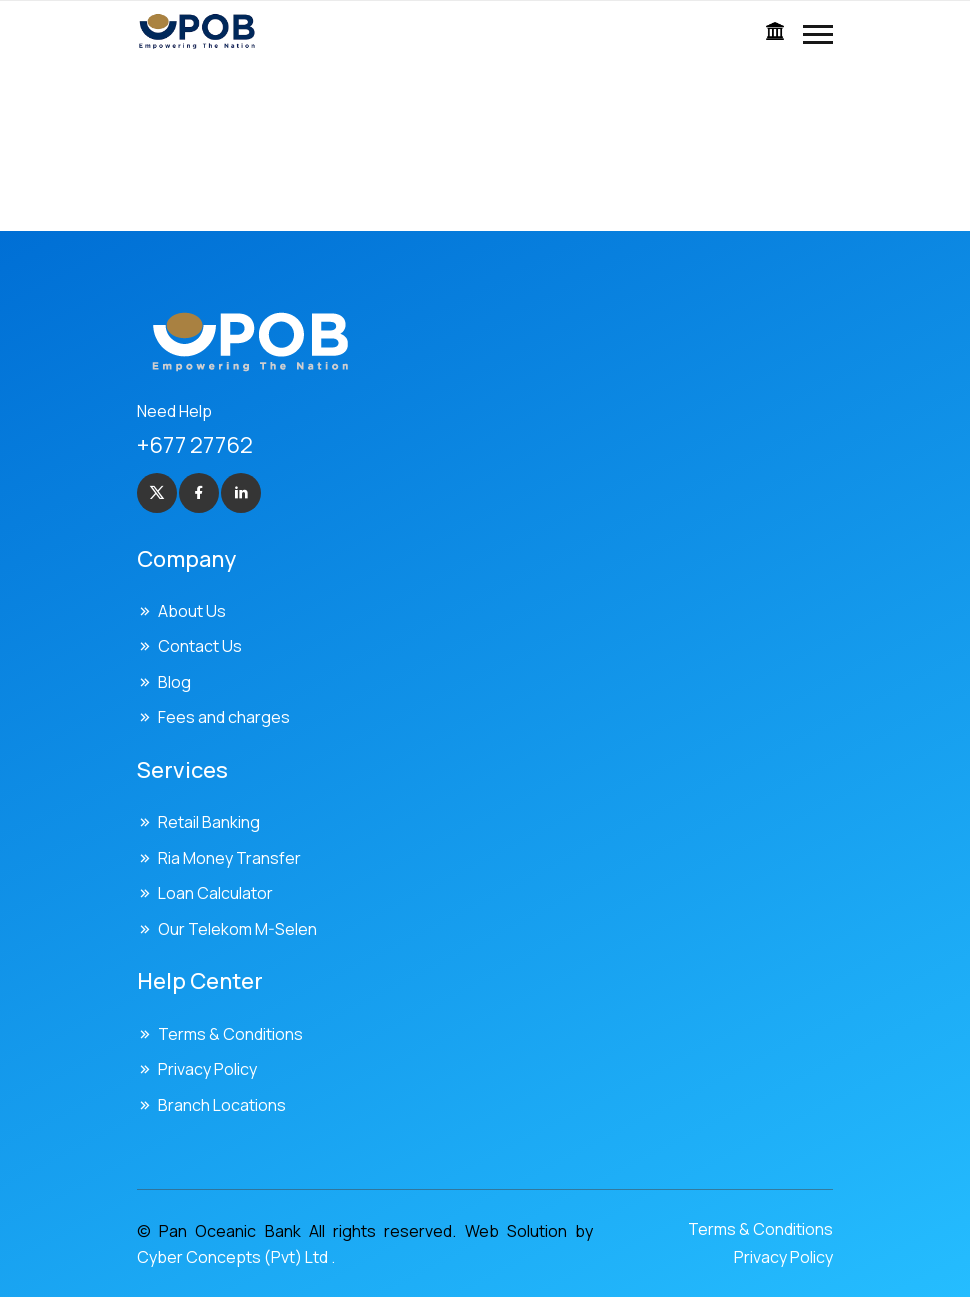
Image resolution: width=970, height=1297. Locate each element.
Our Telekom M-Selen (237, 929)
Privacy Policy (207, 1069)
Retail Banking (209, 822)
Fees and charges (224, 717)
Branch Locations (222, 1105)
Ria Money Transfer (229, 858)
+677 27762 (195, 445)
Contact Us (200, 646)
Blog (174, 682)
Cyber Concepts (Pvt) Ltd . (236, 1257)
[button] (818, 34)
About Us (192, 611)
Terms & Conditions (230, 1034)
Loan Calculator (215, 893)
